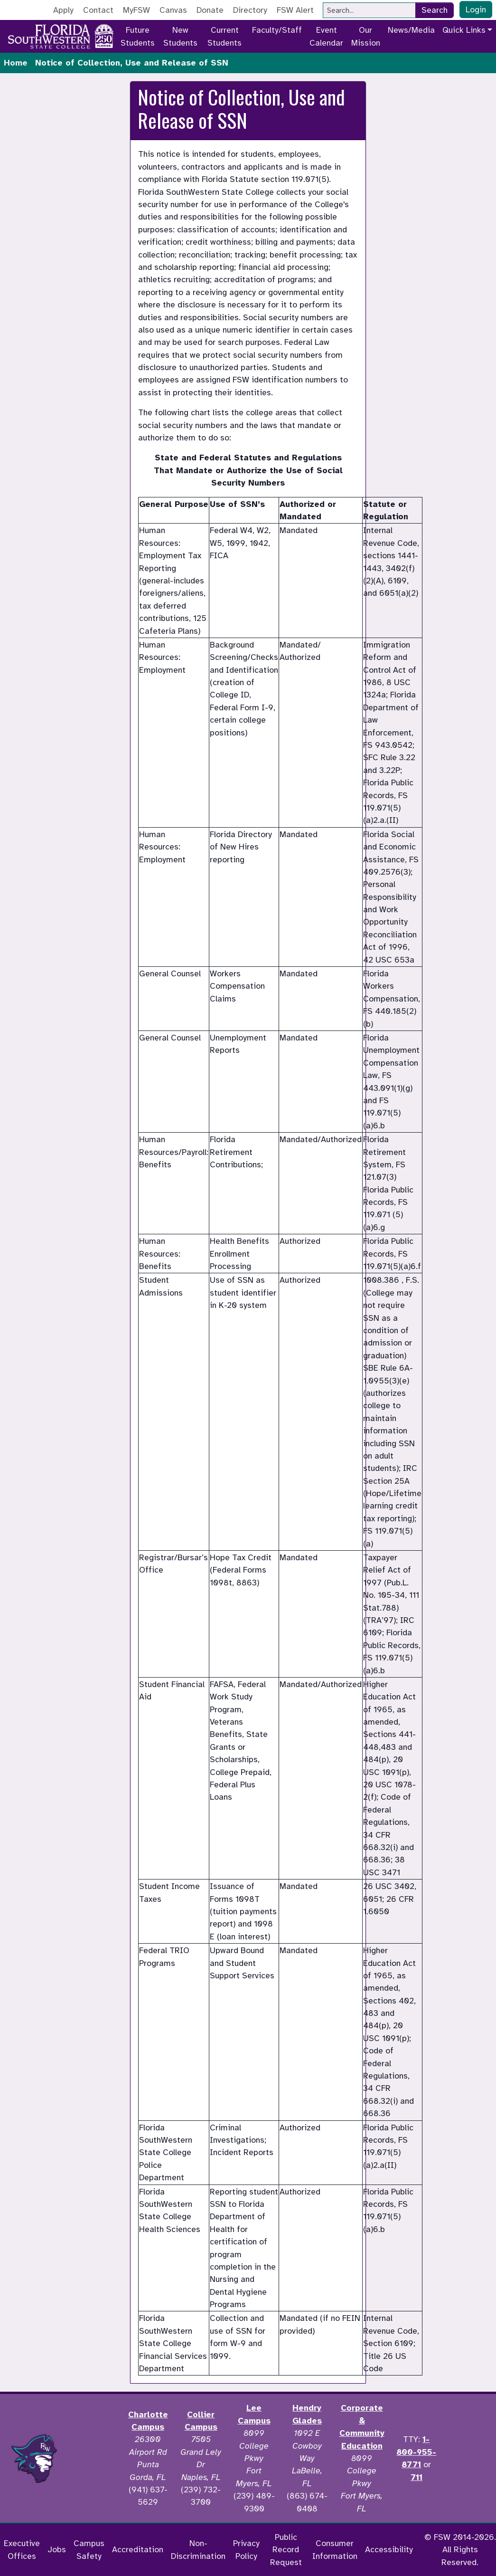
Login (476, 9)
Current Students (224, 36)
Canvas (173, 10)
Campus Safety (89, 2549)
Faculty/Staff (277, 30)
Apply (63, 10)
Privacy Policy (246, 2549)
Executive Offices (22, 2549)
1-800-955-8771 (416, 2452)
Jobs (56, 2549)
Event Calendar (326, 36)
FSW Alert (295, 10)
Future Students (138, 36)
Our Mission (365, 36)
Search (434, 10)
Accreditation (137, 2549)
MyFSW (136, 10)
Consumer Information (334, 2549)
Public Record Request (286, 2549)
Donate (210, 10)
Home (16, 62)
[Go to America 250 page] (104, 34)
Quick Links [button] (464, 30)
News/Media (411, 30)
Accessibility (389, 2549)
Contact (98, 10)
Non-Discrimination (198, 2549)
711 (416, 2477)
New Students (180, 36)
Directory (250, 10)
